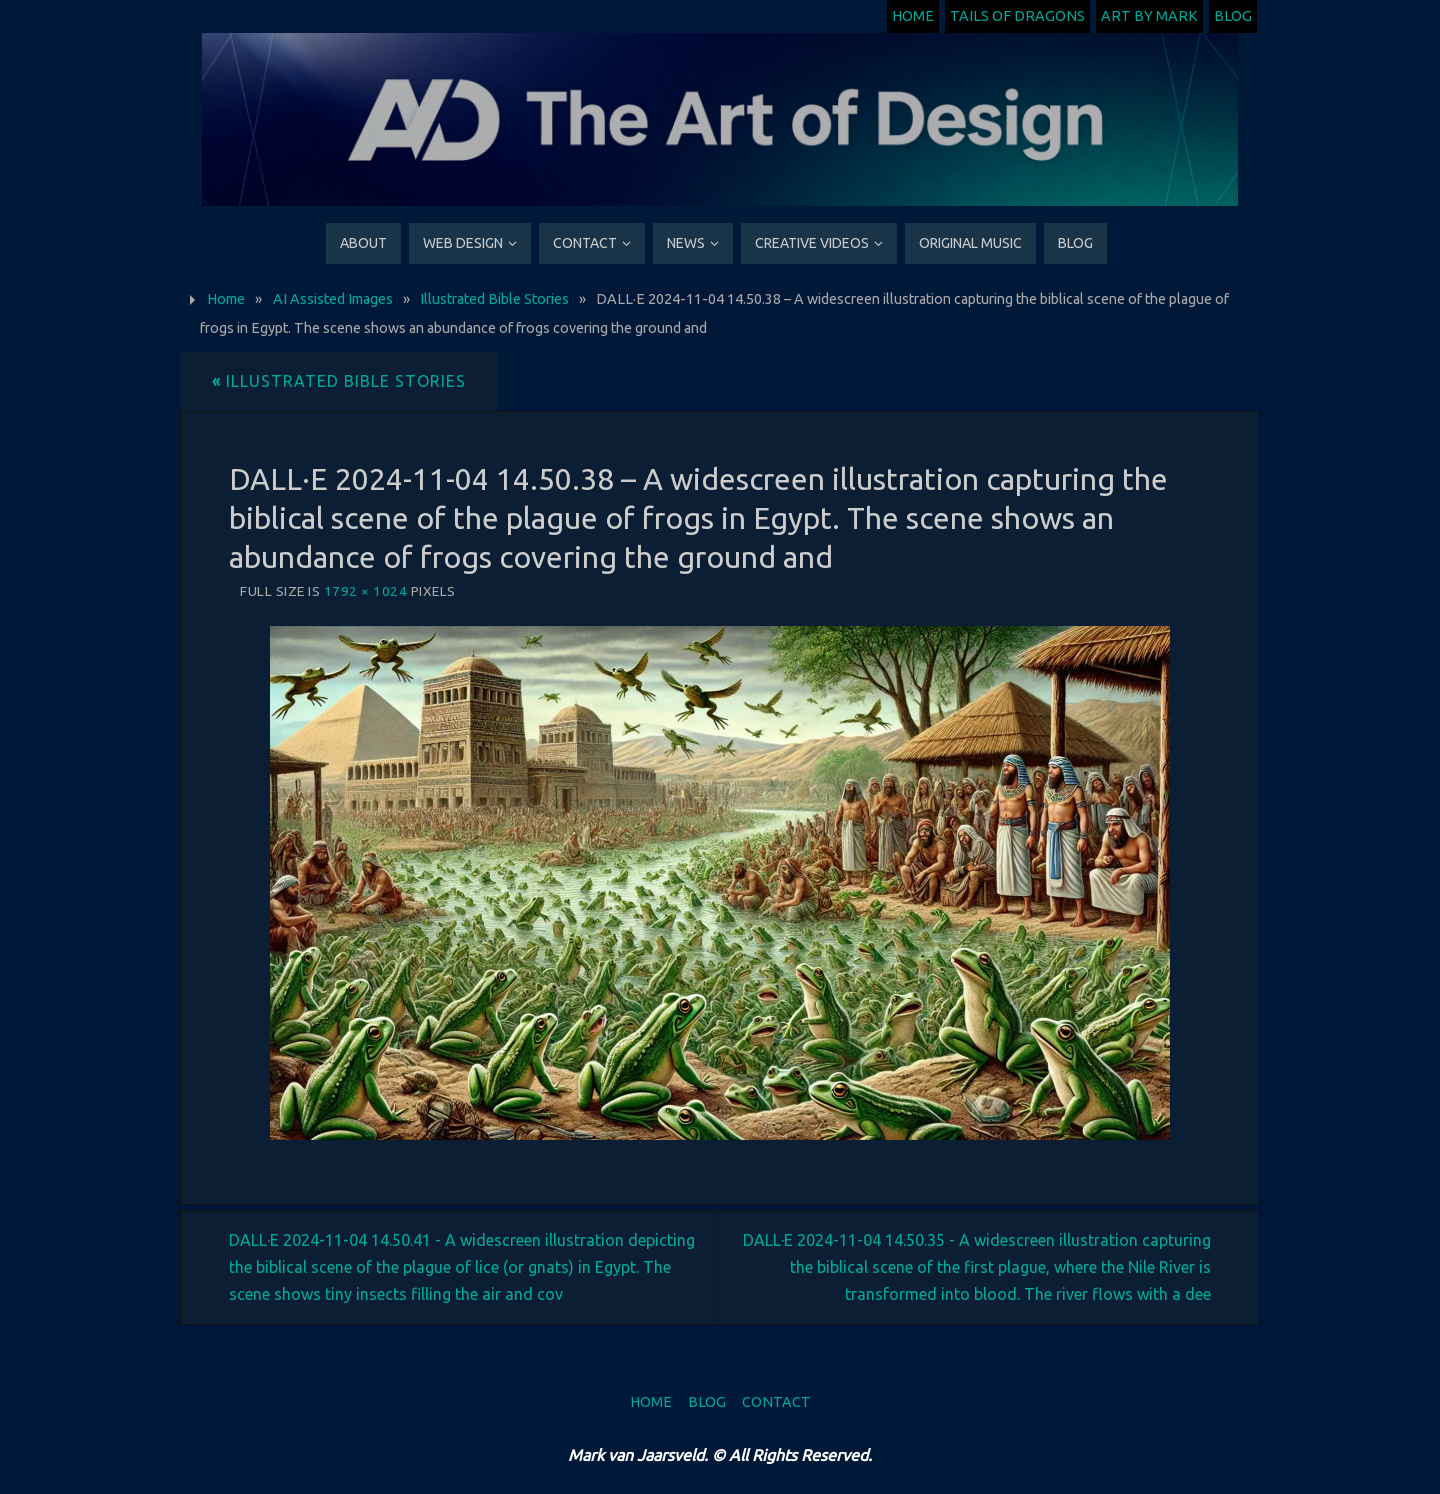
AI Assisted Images (333, 299)
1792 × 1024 (366, 591)
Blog (1233, 16)
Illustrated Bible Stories (494, 299)
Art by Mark (1149, 16)
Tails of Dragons (1017, 16)
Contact (776, 1402)
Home (913, 16)
